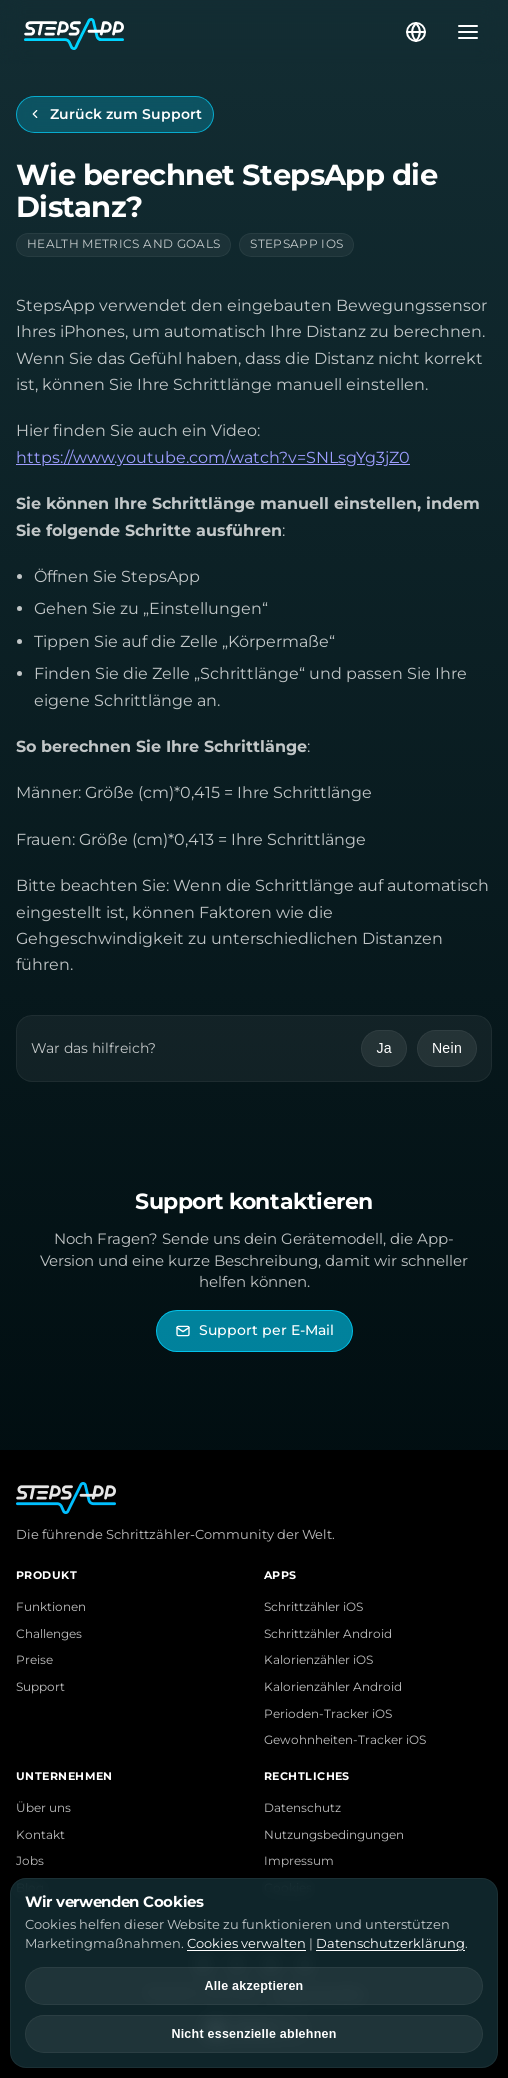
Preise (34, 1660)
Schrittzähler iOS (313, 1607)
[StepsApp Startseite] (213, 32)
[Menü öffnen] (462, 32)
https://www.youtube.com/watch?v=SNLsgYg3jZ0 (213, 457)
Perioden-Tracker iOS (328, 1714)
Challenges (49, 1634)
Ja (383, 1048)
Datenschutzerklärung (390, 1943)
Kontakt (40, 1835)
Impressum (299, 1861)
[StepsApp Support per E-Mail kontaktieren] (254, 1330)
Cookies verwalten (246, 1943)
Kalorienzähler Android (333, 1687)
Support (40, 1687)
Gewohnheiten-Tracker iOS (345, 1740)
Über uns (43, 1808)
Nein (447, 1048)
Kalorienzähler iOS (318, 1660)
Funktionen (51, 1607)
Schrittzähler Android (328, 1634)
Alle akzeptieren (254, 1986)
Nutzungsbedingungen (334, 1835)
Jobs (30, 1861)
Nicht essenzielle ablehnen (253, 2034)
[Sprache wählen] (416, 32)
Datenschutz (302, 1808)
